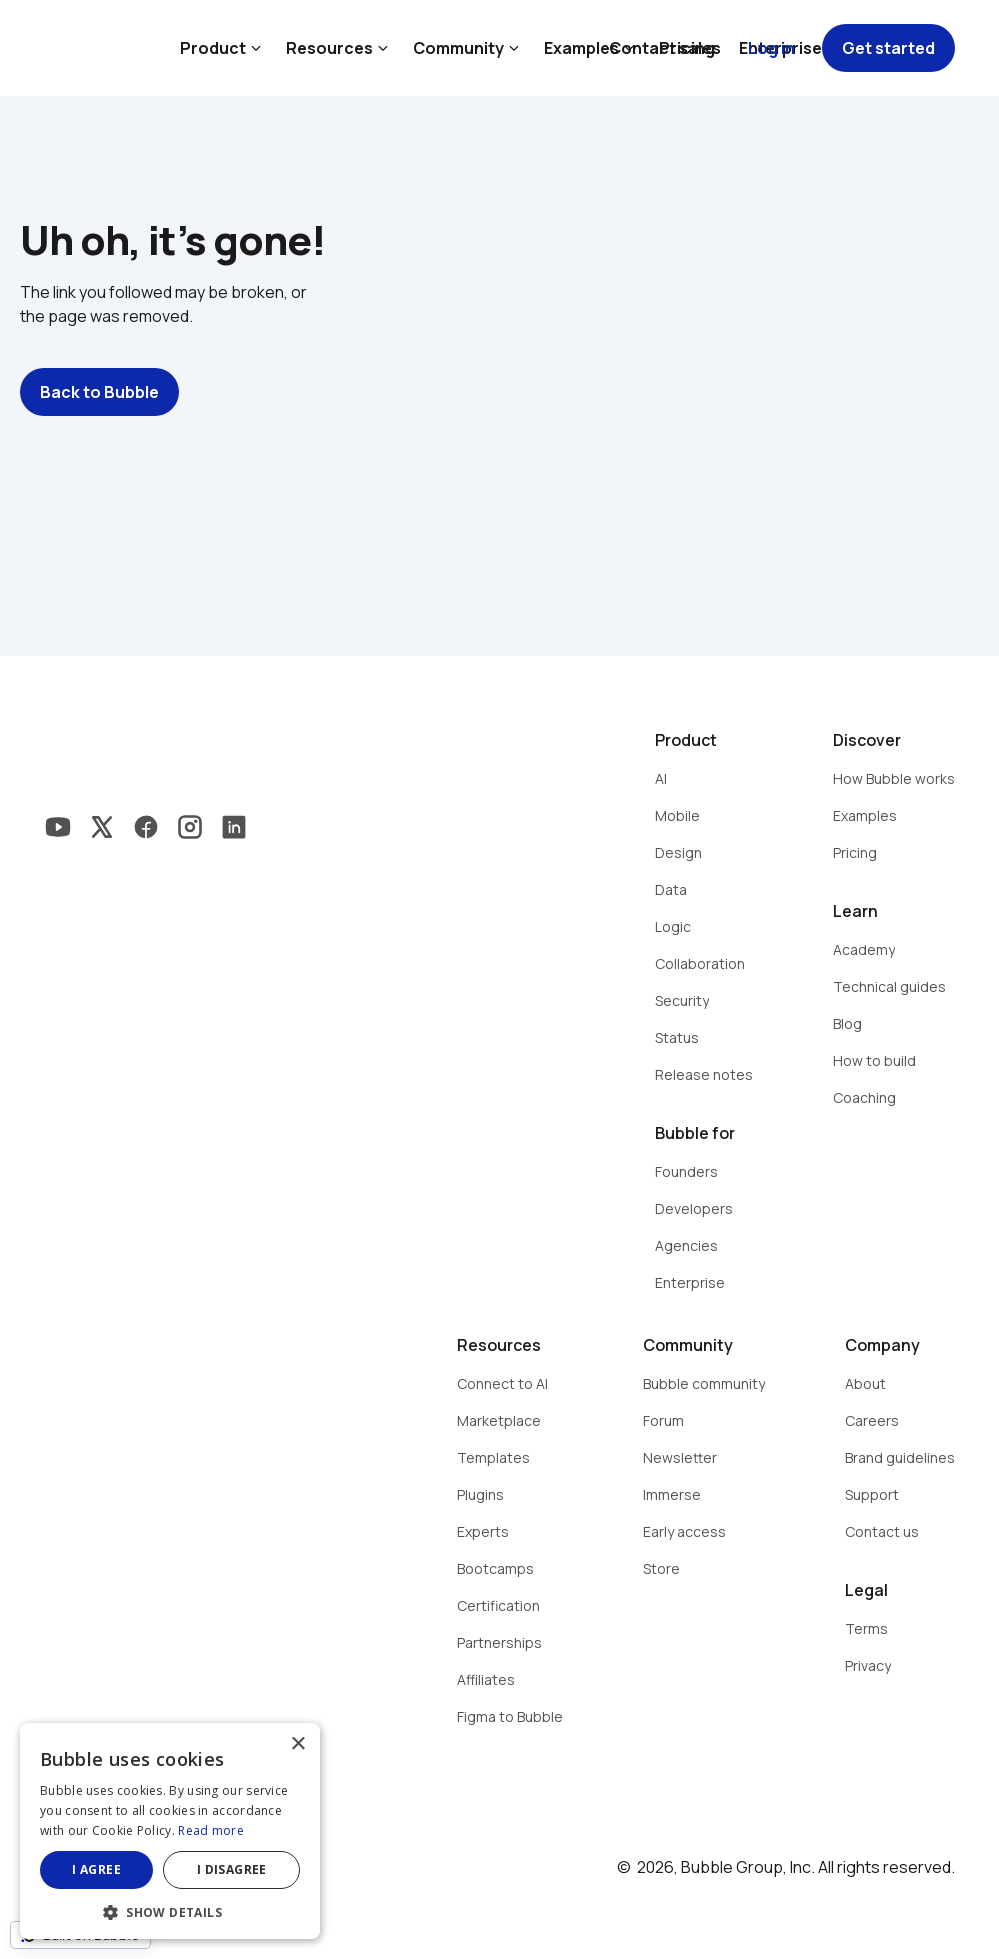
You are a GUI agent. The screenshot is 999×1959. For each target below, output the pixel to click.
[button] (170, 1910)
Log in (771, 48)
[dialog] (170, 1831)
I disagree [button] (232, 1869)
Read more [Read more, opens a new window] (211, 1830)
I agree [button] (96, 1869)
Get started (888, 48)
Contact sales (665, 48)
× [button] (297, 1744)
